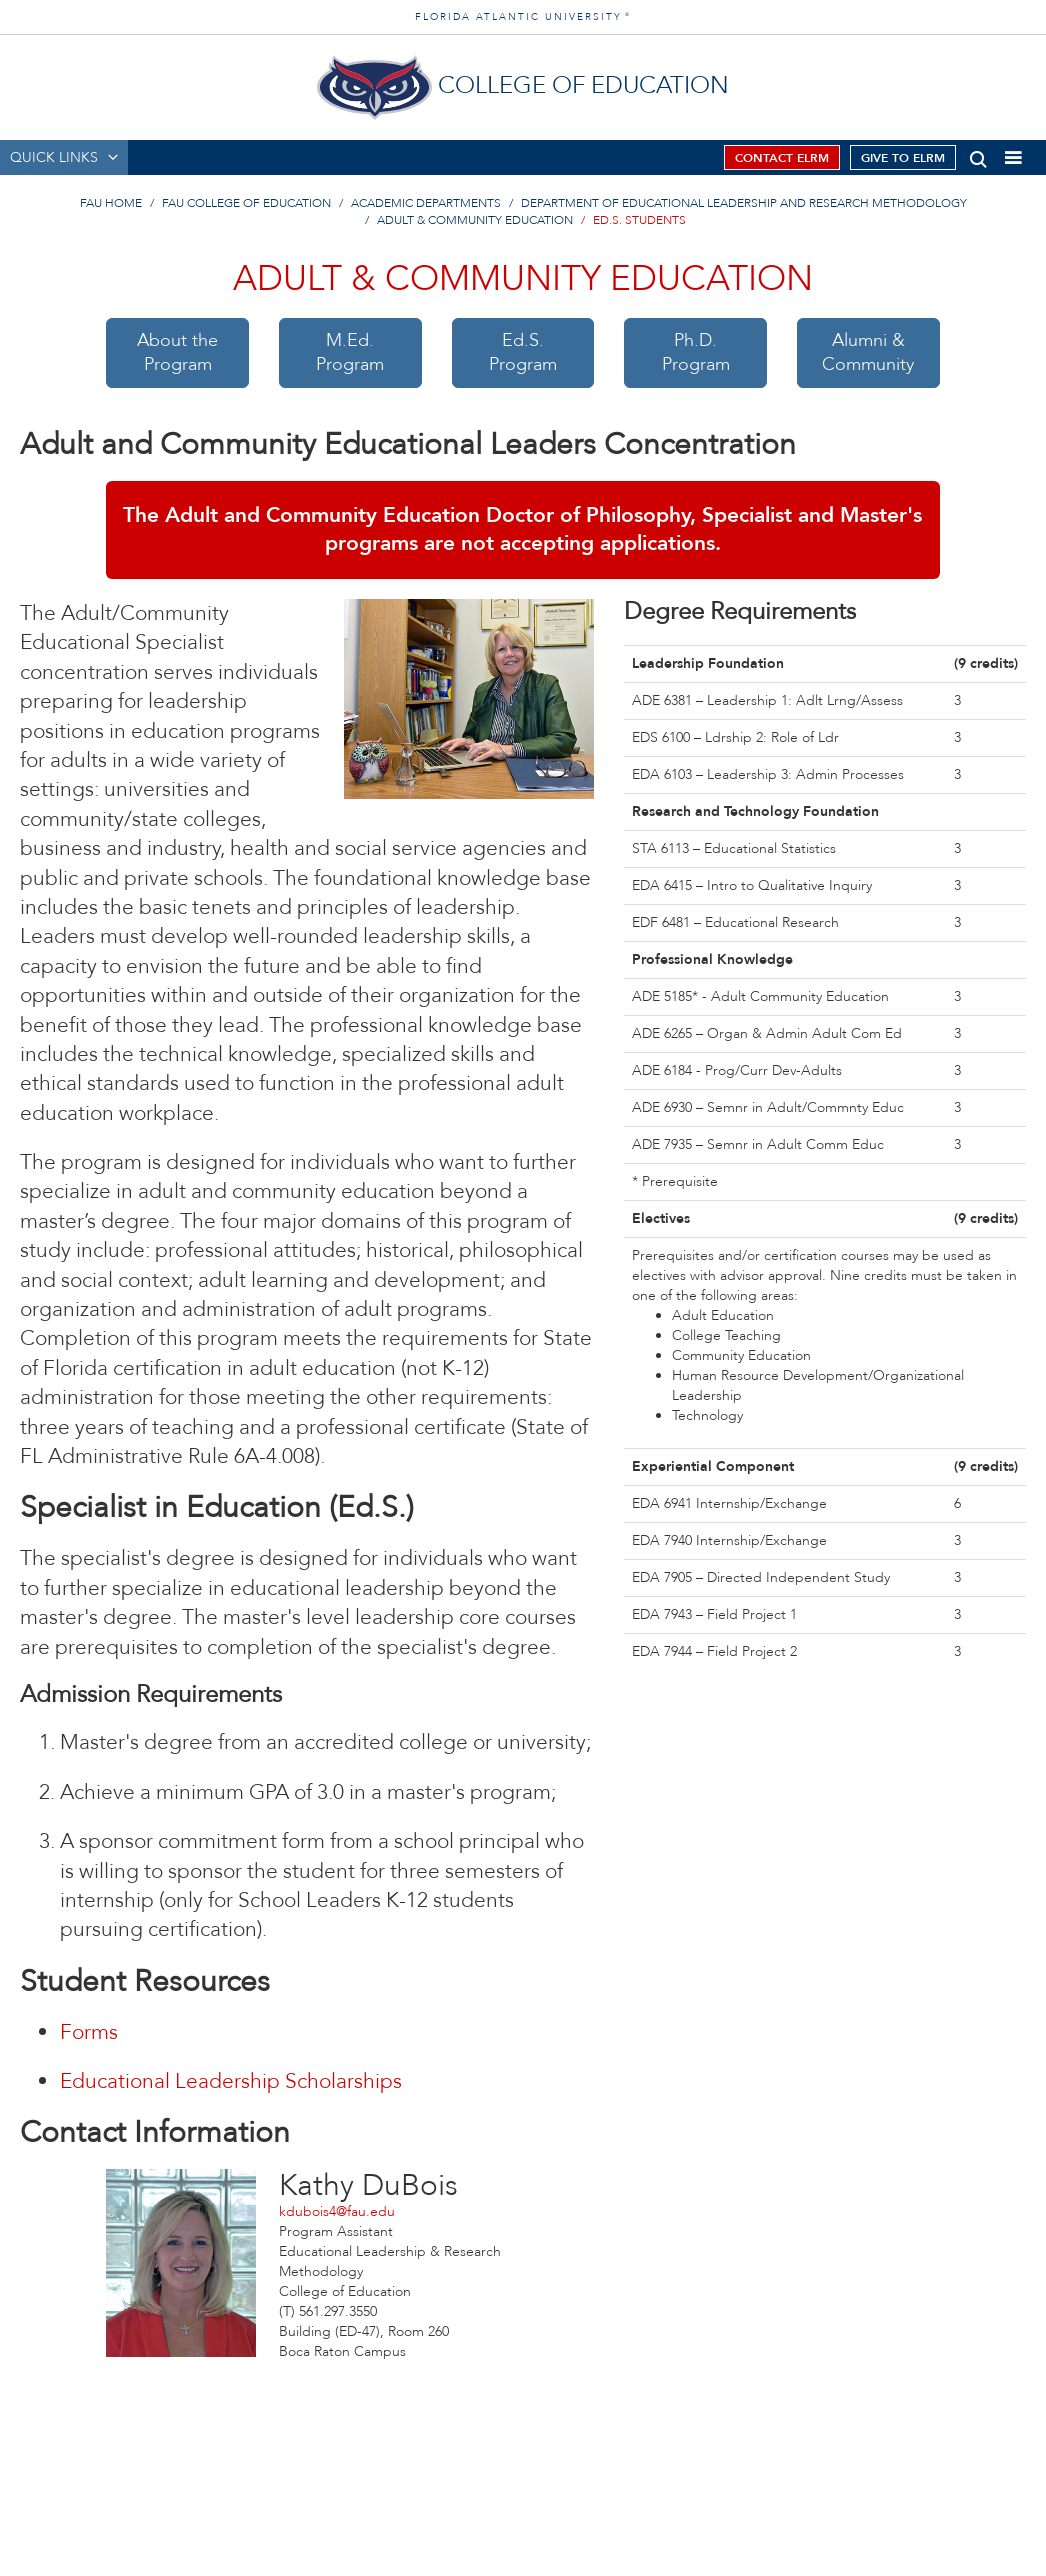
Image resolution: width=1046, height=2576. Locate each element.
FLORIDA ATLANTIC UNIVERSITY (523, 17)
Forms (89, 2032)
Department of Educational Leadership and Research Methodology (744, 203)
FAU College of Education (246, 203)
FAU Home (111, 203)
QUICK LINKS (54, 157)
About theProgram (177, 352)
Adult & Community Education (475, 220)
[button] (978, 155)
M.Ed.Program (350, 352)
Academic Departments (426, 203)
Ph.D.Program (696, 352)
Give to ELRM (903, 158)
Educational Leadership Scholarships (231, 2081)
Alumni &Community (868, 352)
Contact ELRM (782, 158)
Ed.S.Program (523, 352)
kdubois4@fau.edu (337, 2211)
